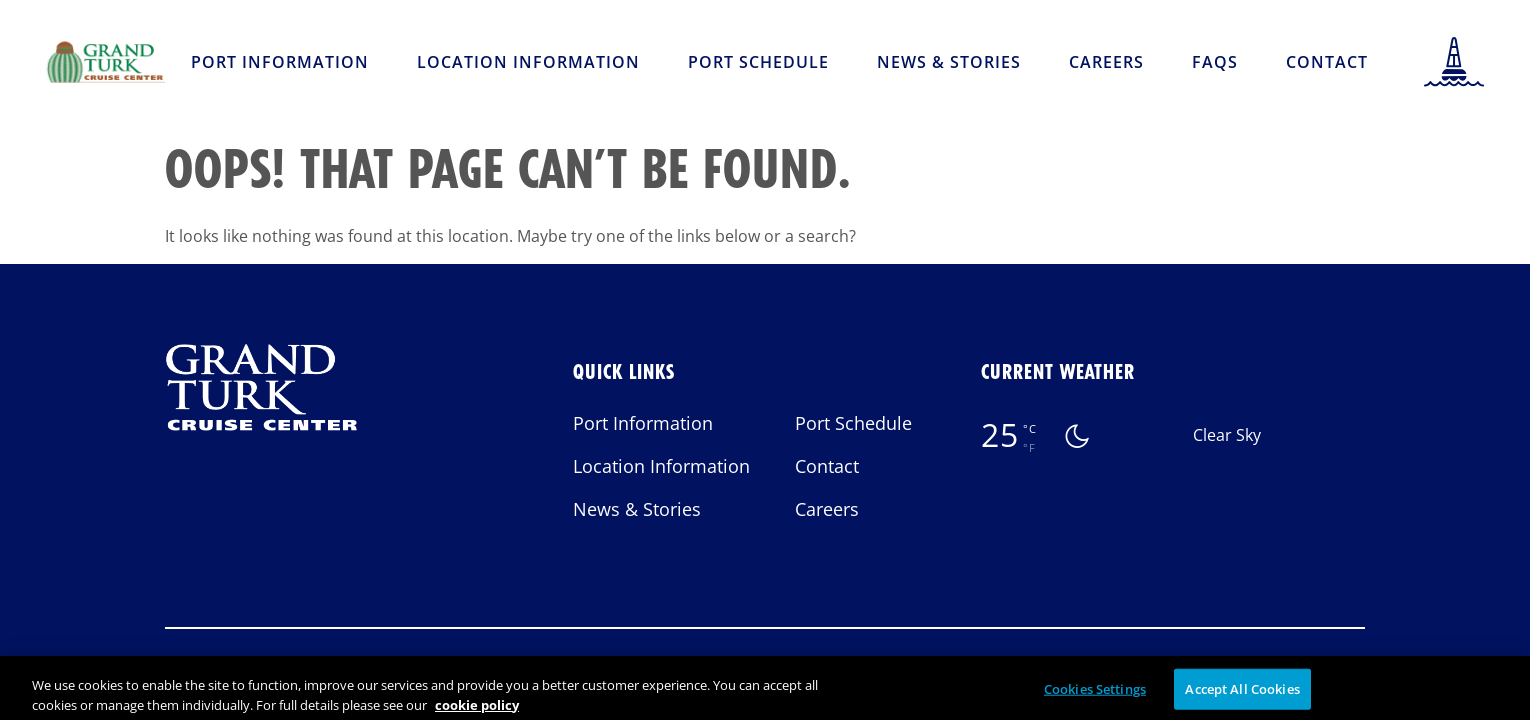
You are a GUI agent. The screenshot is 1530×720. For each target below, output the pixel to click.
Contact (1327, 62)
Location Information (528, 62)
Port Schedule (758, 62)
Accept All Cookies (1242, 695)
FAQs (1215, 62)
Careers (1106, 62)
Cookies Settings (1095, 695)
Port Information (280, 62)
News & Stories (949, 62)
